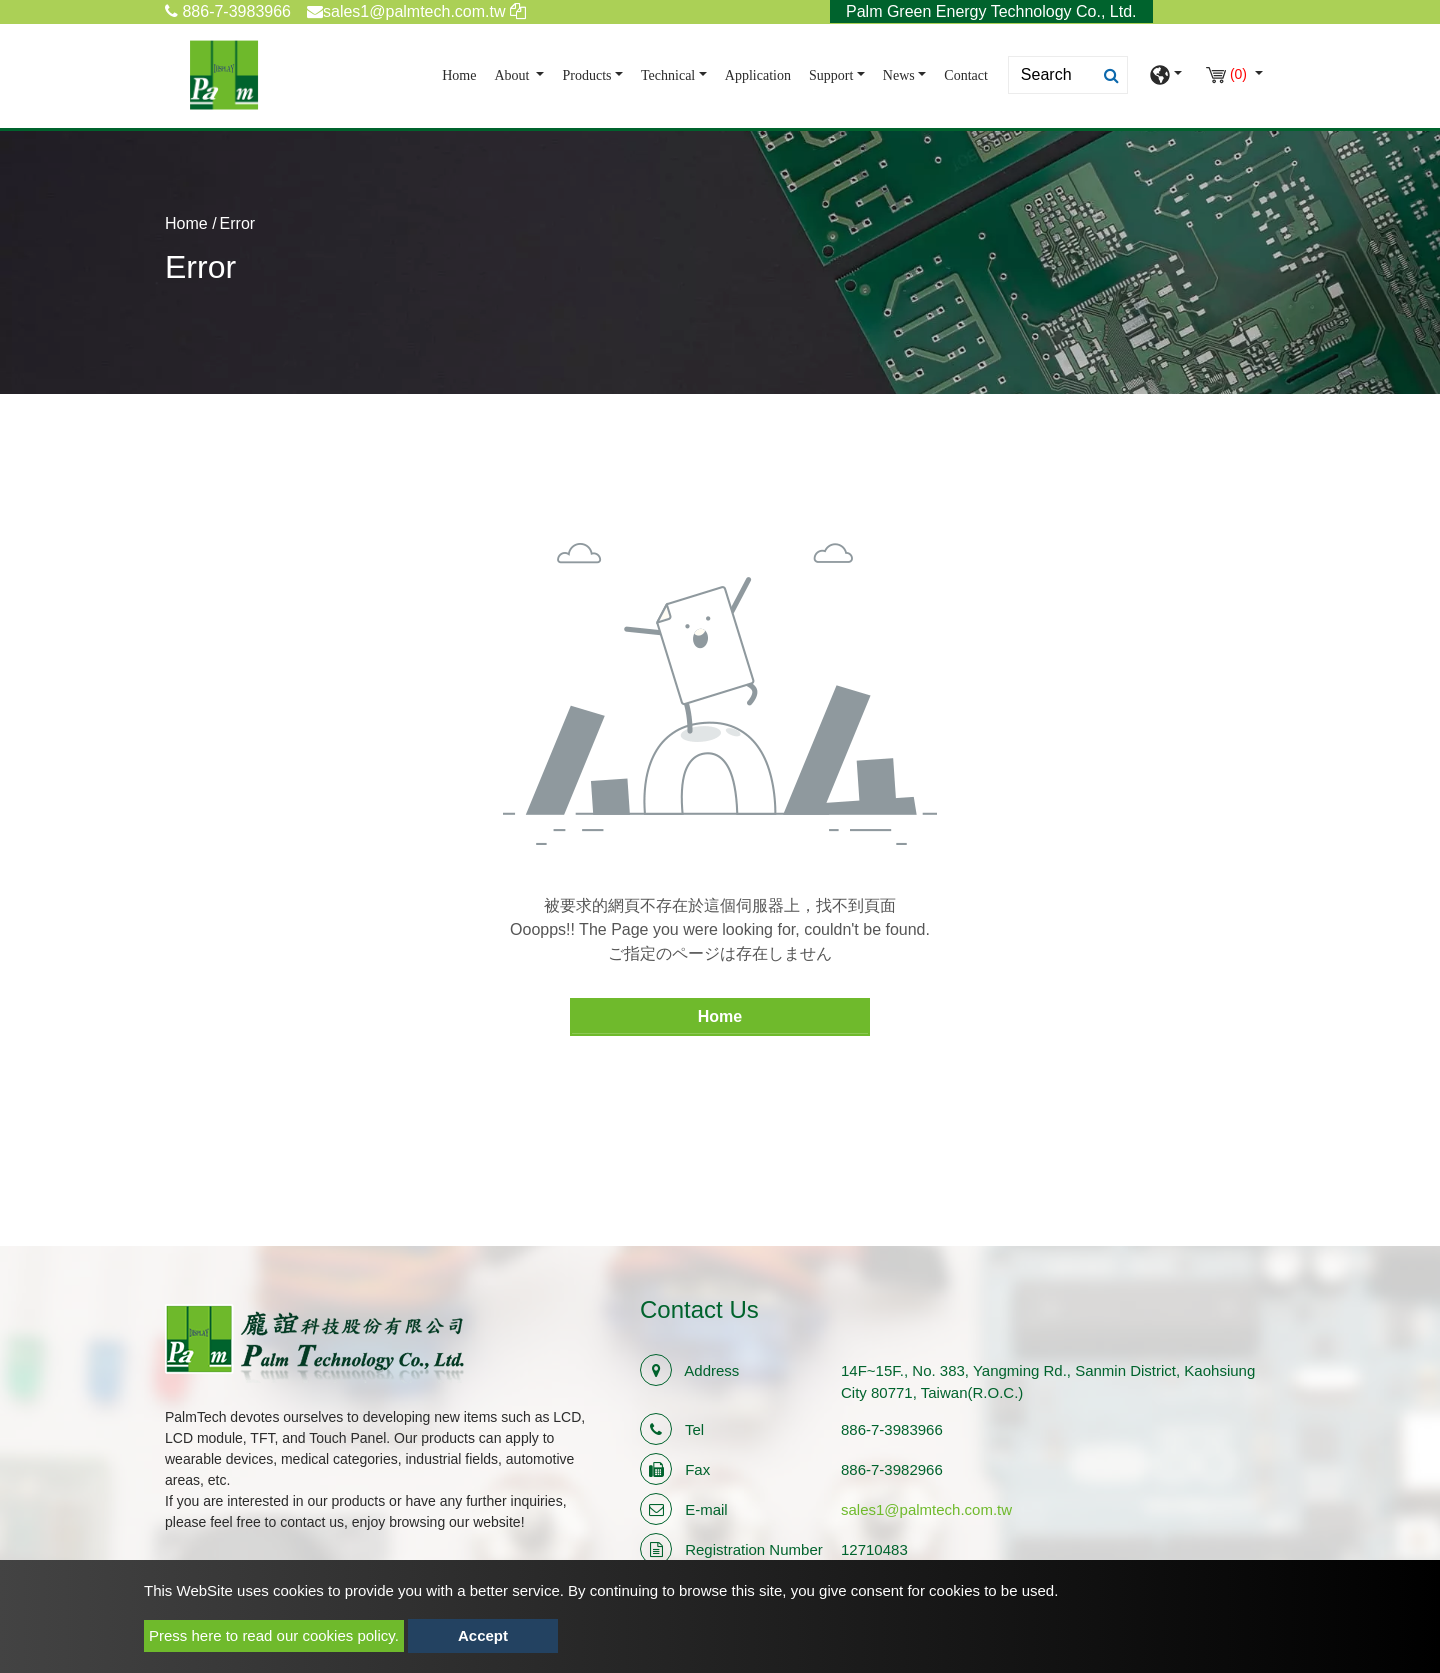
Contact (966, 75)
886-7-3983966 (228, 11)
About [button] (513, 75)
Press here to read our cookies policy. (274, 1635)
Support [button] (831, 75)
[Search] (1068, 75)
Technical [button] (668, 75)
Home (463, 73)
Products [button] (586, 75)
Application (758, 75)
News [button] (899, 75)
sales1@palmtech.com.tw (926, 1509)
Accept (483, 1635)
